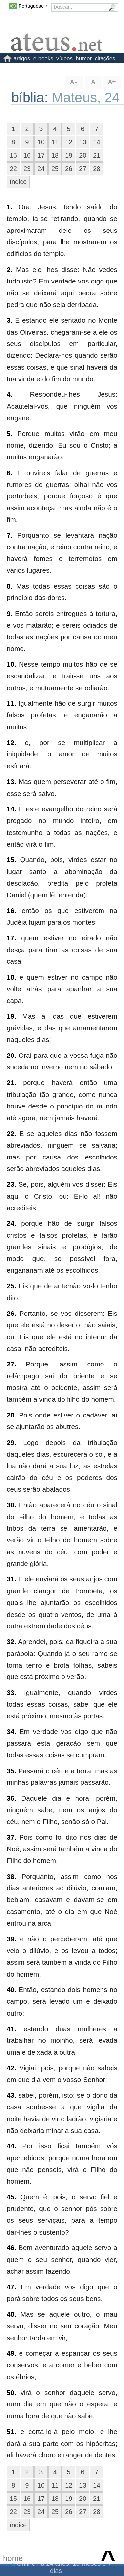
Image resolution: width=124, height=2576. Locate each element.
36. (11, 1798)
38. (11, 1876)
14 (96, 142)
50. (11, 2392)
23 (27, 168)
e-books (43, 58)
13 (82, 142)
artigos (22, 58)
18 (55, 155)
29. (11, 1442)
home (13, 2558)
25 (55, 168)
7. (9, 535)
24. (11, 1223)
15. (11, 859)
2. (9, 269)
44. (11, 2146)
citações (105, 58)
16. (11, 910)
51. (11, 2431)
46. (11, 2247)
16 (27, 155)
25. (11, 1286)
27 (82, 168)
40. (11, 1989)
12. (11, 742)
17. (11, 938)
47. (11, 2287)
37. (11, 1837)
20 (82, 155)
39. (11, 1939)
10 (41, 142)
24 (41, 168)
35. (11, 1771)
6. (9, 473)
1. (9, 207)
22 (13, 168)
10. (11, 664)
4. (9, 394)
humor (84, 58)
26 (68, 168)
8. (9, 586)
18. (11, 977)
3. (9, 320)
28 (96, 168)
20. (11, 1055)
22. (11, 1133)
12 (68, 142)
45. (11, 2197)
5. (9, 433)
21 (96, 155)
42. (11, 2068)
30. (11, 1505)
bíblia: (31, 97)
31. (11, 1579)
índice (18, 181)
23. (11, 1184)
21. (11, 1082)
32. (11, 1641)
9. (9, 613)
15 (13, 155)
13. (11, 781)
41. (11, 2029)
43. (11, 2095)
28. (11, 1415)
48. (11, 2314)
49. (11, 2353)
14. (11, 809)
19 (68, 155)
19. (11, 1016)
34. (11, 1731)
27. (11, 1364)
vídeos (64, 58)
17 (41, 155)
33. (11, 1692)
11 (55, 142)
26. (11, 1313)
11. (11, 703)
